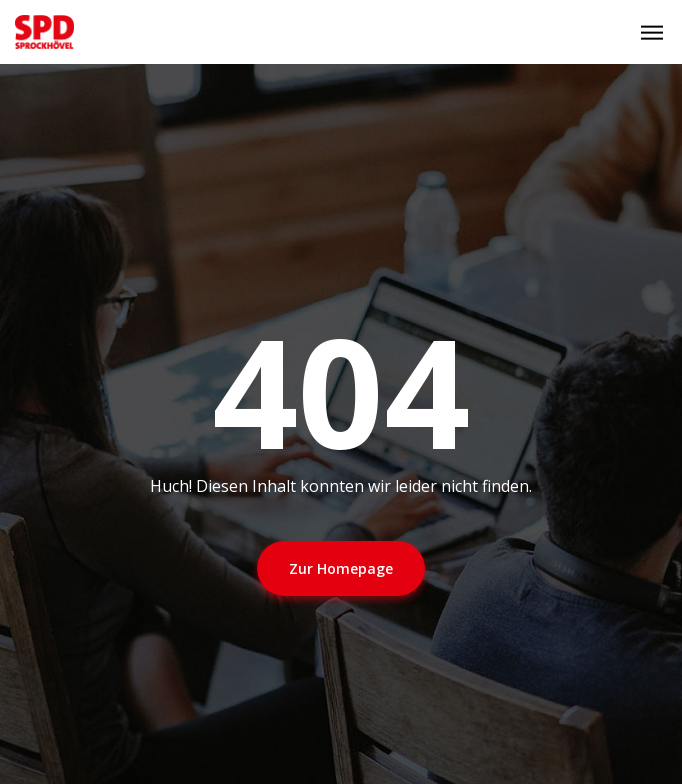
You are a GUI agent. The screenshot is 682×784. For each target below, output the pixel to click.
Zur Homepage (341, 568)
